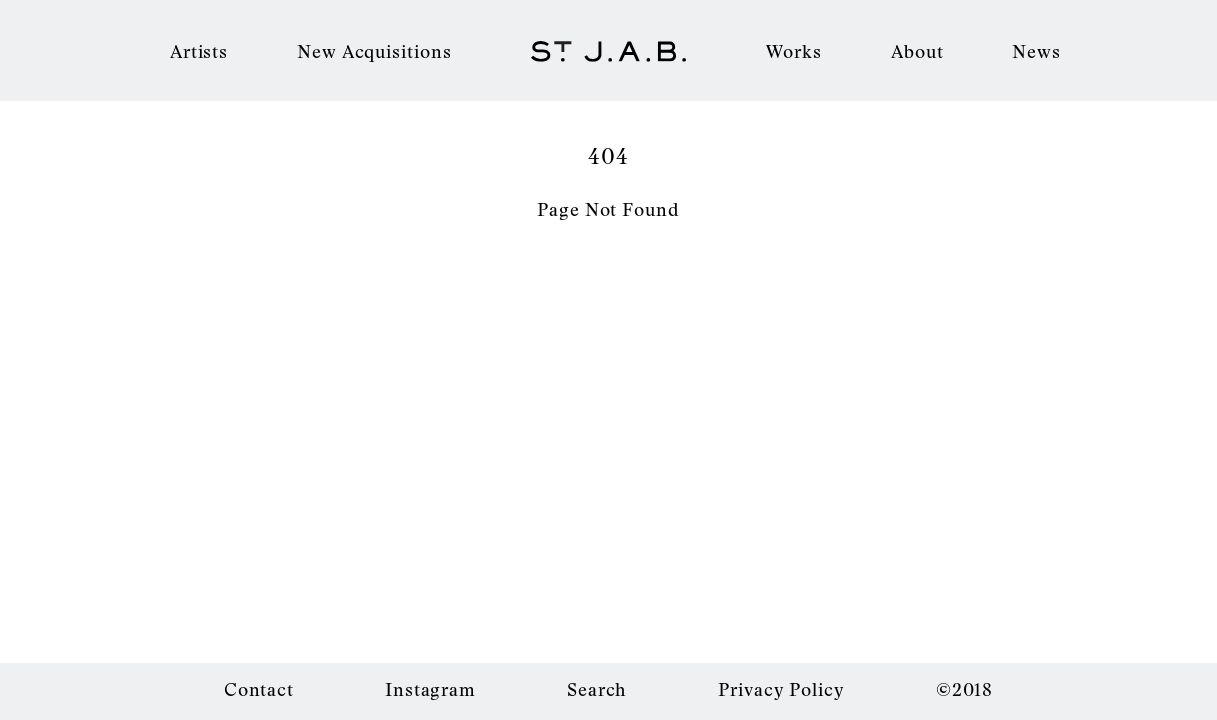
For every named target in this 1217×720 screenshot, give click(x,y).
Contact (259, 689)
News (1036, 51)
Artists (199, 51)
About (917, 51)
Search (597, 689)
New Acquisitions (374, 51)
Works (794, 51)
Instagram (430, 689)
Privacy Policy (781, 689)
